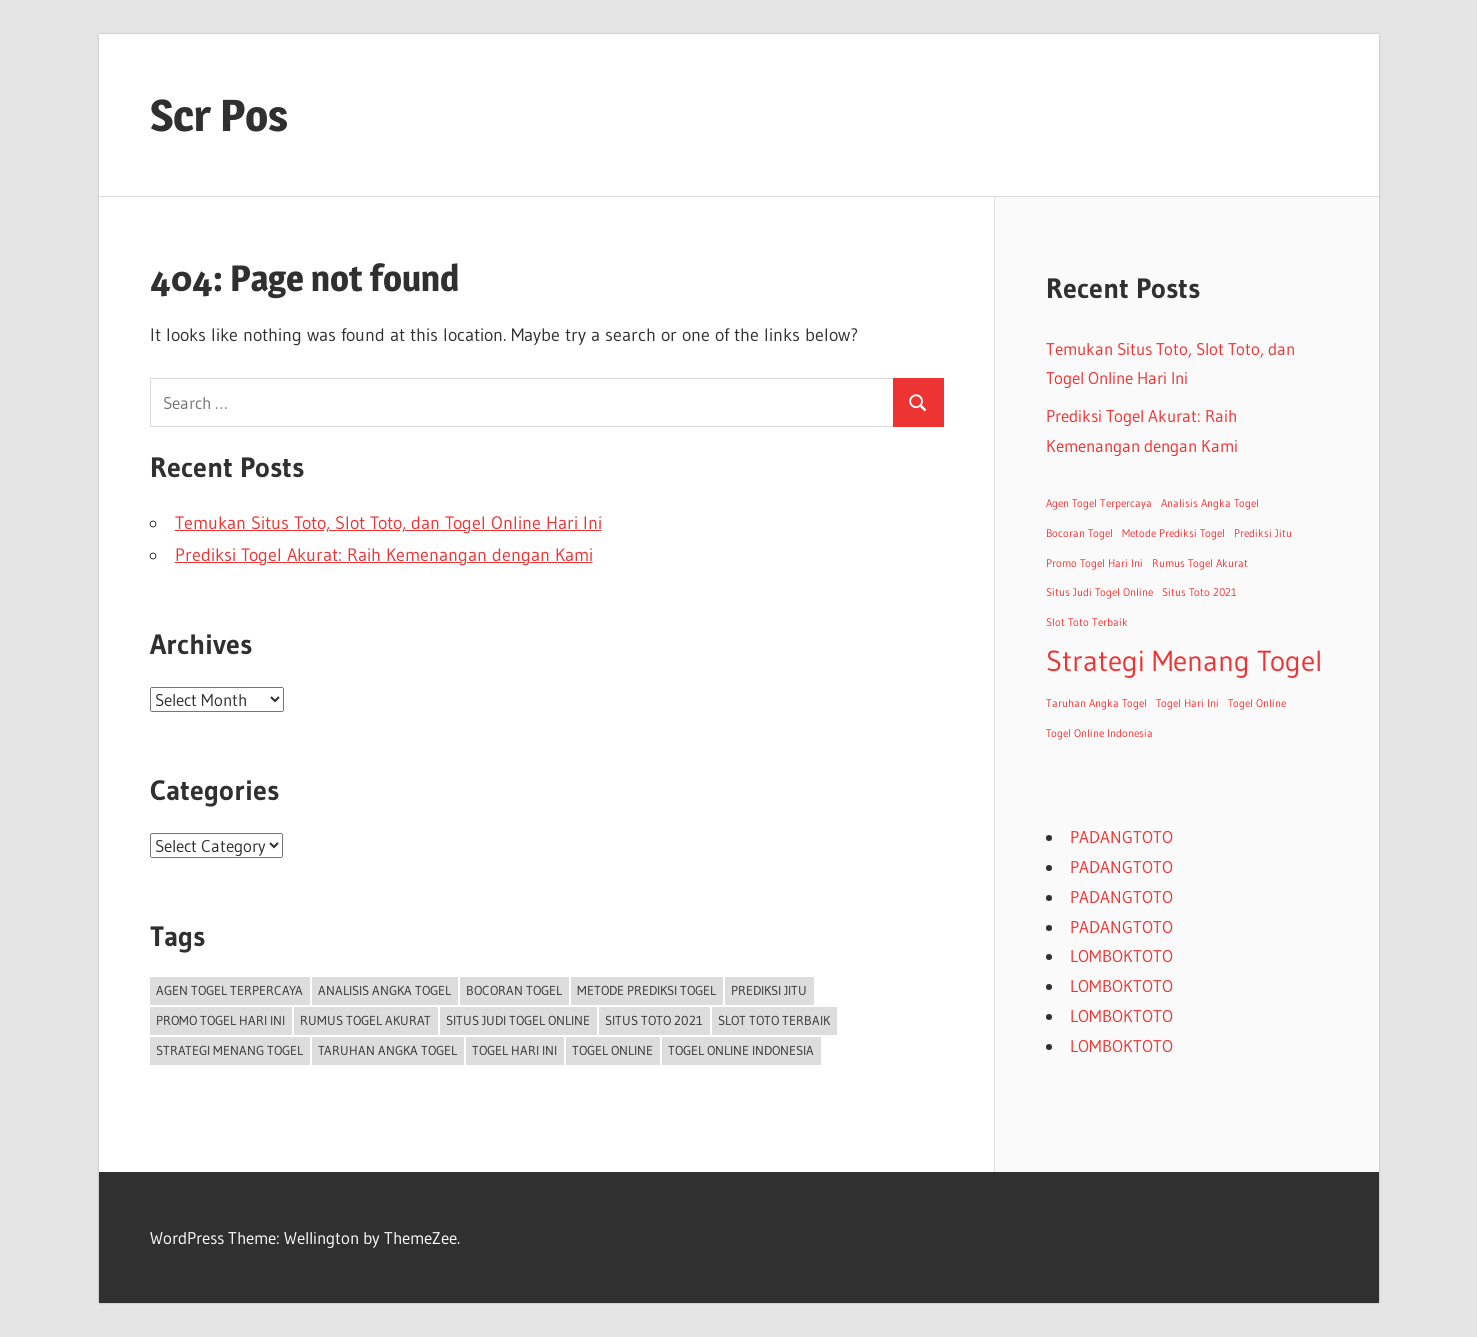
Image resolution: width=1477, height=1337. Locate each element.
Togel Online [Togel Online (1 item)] (612, 1050)
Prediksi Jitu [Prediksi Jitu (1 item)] (769, 990)
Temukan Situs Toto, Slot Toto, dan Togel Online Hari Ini (388, 523)
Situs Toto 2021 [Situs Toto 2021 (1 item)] (654, 1020)
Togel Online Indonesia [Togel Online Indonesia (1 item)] (741, 1050)
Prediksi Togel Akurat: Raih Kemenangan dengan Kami (384, 555)
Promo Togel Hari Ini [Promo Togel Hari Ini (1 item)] (220, 1020)
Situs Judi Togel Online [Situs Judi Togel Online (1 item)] (518, 1020)
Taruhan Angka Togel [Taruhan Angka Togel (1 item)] (387, 1050)
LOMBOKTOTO (1121, 955)
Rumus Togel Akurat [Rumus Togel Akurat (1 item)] (365, 1020)
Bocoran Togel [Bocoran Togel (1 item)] (514, 990)
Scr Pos (219, 115)
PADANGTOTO (1121, 836)
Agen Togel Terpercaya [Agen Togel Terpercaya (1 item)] (229, 990)
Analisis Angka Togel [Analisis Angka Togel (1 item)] (384, 990)
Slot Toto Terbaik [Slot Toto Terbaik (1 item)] (774, 1020)
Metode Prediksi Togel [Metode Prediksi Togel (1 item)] (646, 990)
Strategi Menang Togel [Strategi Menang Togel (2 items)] (229, 1050)
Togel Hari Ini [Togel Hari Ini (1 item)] (514, 1050)
